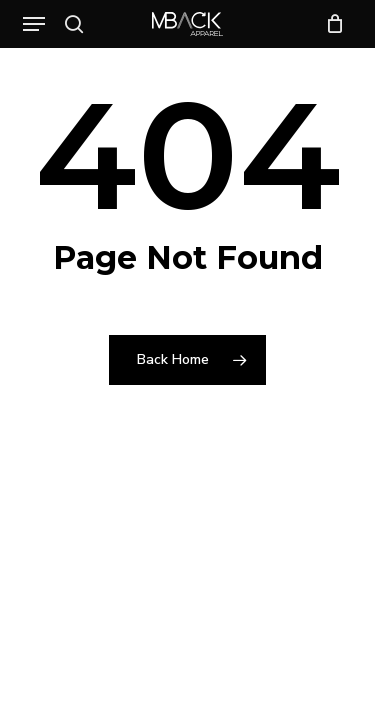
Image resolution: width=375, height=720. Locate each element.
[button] (34, 24)
